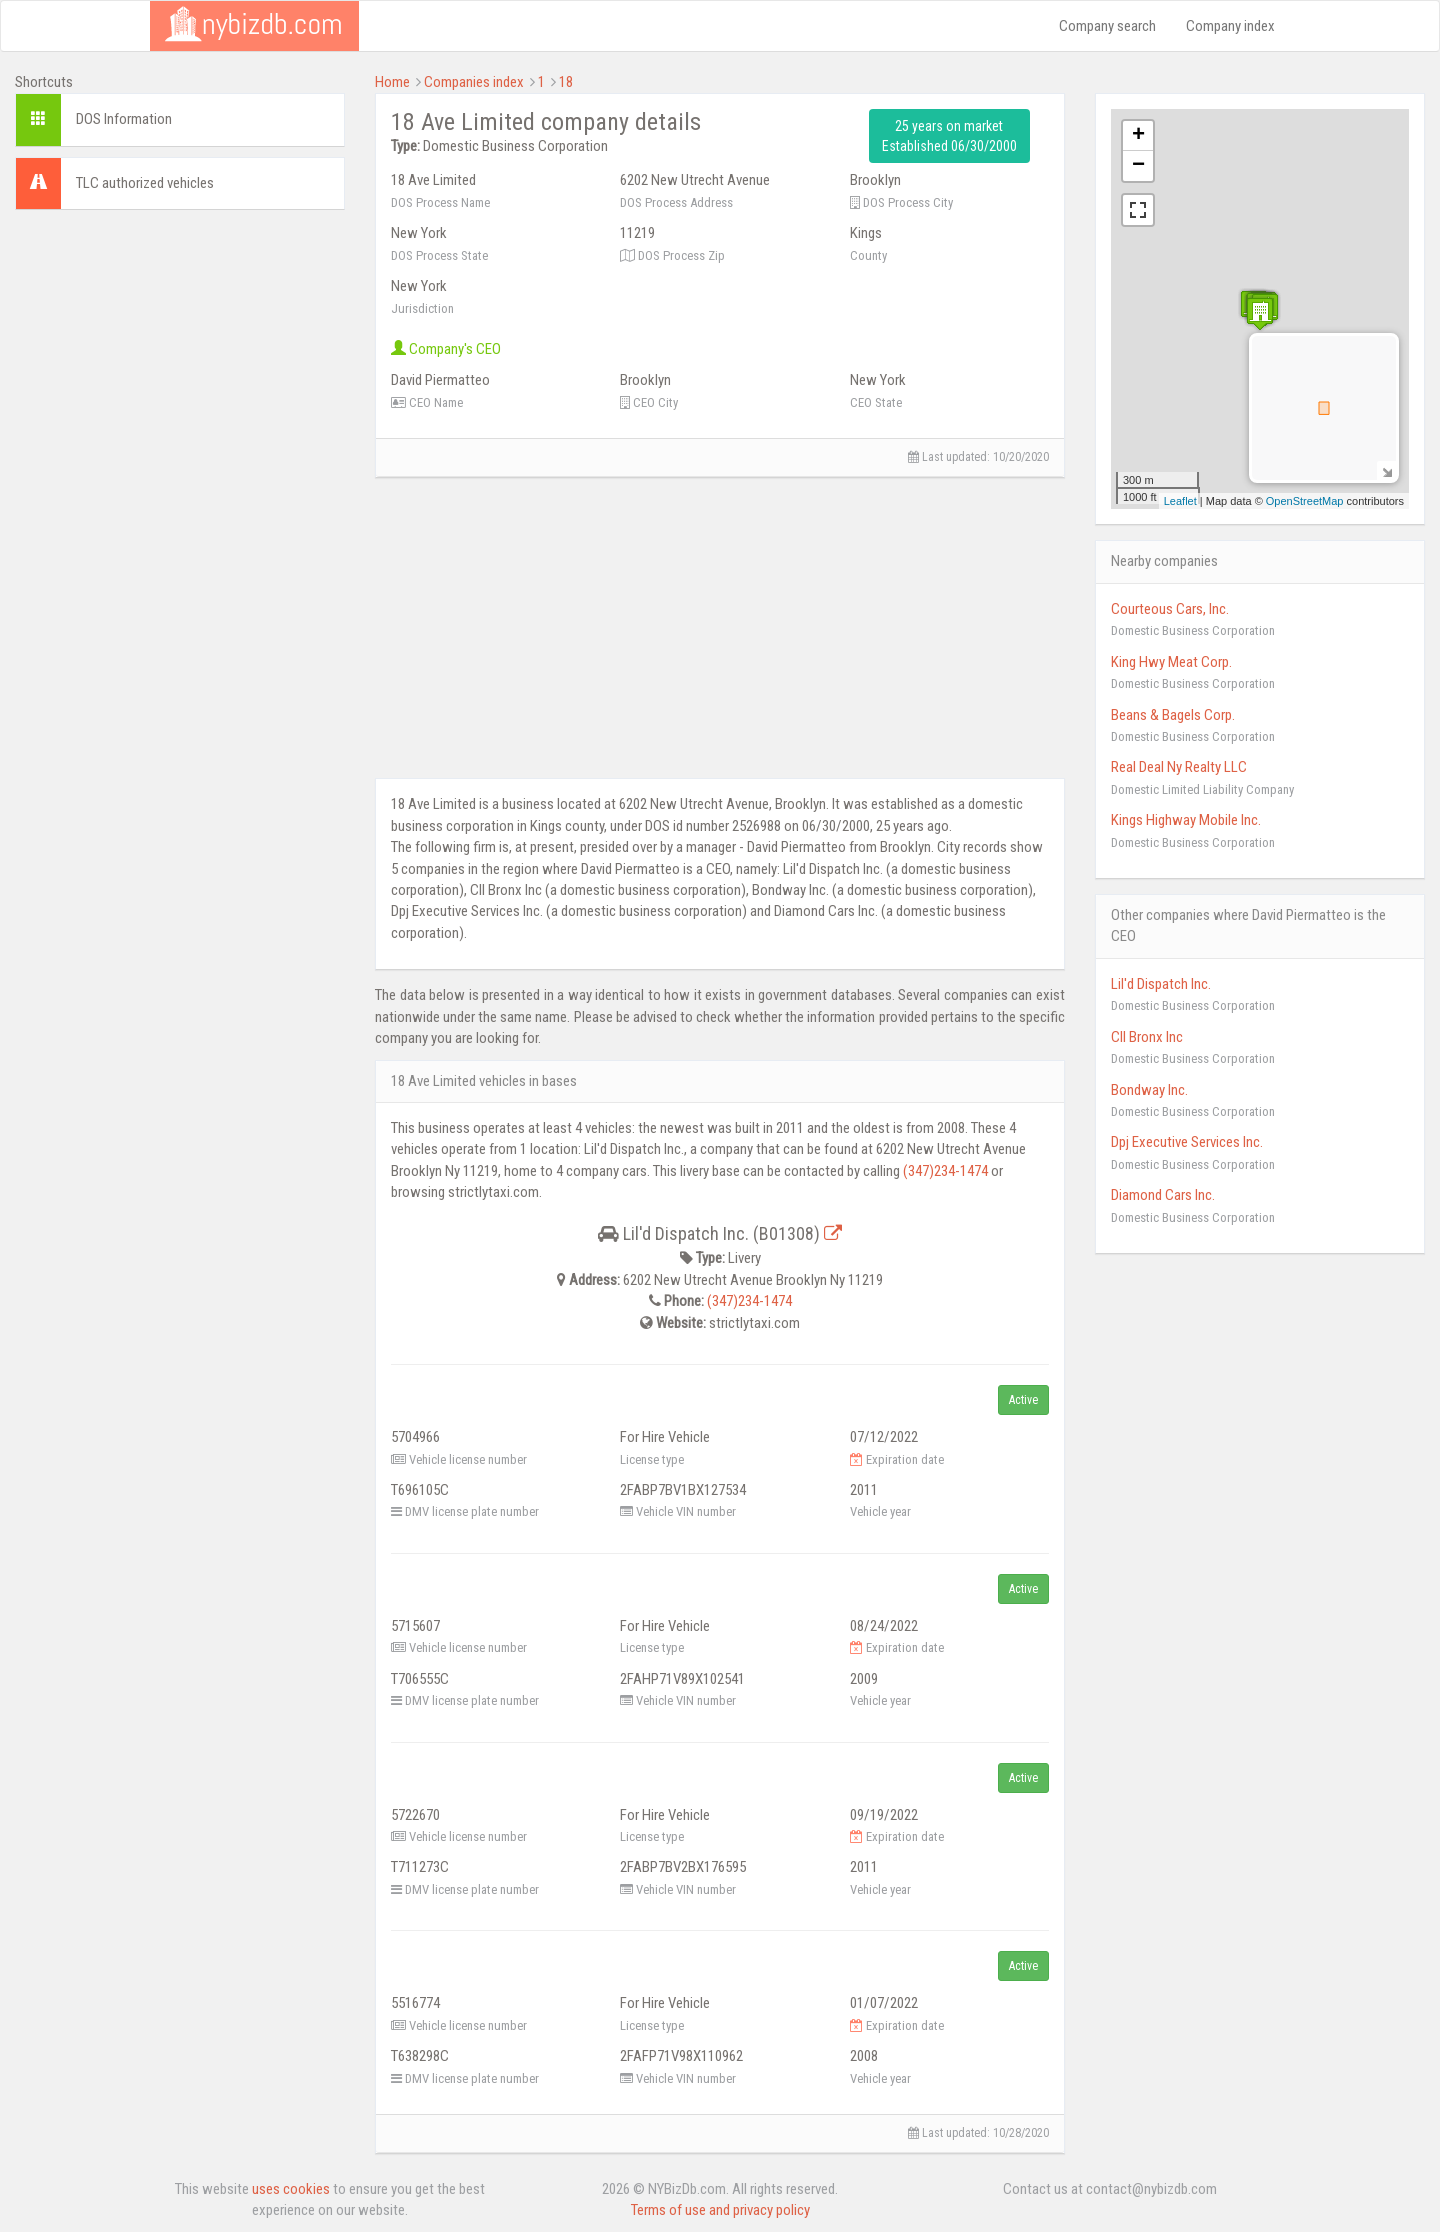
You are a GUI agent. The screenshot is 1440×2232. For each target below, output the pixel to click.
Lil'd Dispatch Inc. (1161, 984)
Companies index (474, 82)
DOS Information (124, 119)
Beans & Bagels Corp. (1173, 715)
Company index (1230, 26)
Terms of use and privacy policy (720, 2210)
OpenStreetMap (1305, 501)
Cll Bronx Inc (1147, 1037)
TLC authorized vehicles (145, 183)
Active (1023, 1400)
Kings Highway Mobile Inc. (1186, 820)
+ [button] (1138, 136)
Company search (1107, 26)
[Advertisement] (180, 350)
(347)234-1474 (945, 1171)
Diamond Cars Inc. (1163, 1195)
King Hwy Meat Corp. (1171, 662)
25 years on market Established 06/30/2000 (949, 136)
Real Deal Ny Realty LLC (1179, 767)
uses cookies (291, 2189)
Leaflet (1180, 501)
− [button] (1138, 166)
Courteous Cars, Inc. (1170, 609)
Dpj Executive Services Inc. (1187, 1142)
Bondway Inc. (1149, 1090)
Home (392, 82)
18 (566, 82)
